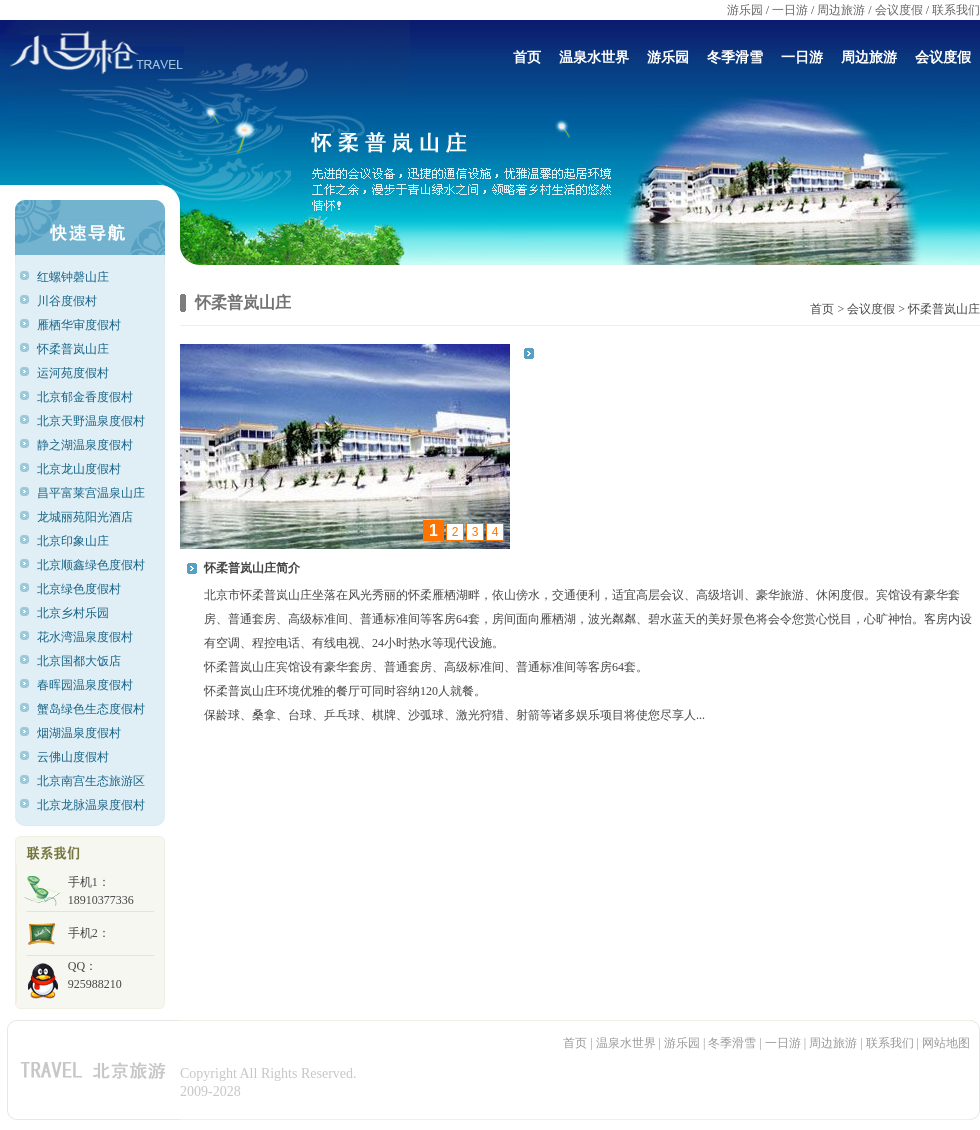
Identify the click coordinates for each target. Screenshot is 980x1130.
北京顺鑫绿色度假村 (91, 565)
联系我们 (956, 10)
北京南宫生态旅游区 (91, 781)
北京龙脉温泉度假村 (91, 805)
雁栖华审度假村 (83, 325)
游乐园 (745, 10)
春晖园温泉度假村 (88, 685)
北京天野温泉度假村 (91, 421)
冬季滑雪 (735, 57)
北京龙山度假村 (85, 469)
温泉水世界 (594, 57)
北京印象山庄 (82, 541)
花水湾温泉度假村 (88, 637)
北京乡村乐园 (82, 613)
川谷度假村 (77, 301)
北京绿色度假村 (85, 589)
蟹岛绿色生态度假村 (91, 709)
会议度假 (899, 10)
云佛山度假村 (80, 757)
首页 (527, 57)
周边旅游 (841, 10)
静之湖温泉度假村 (88, 445)
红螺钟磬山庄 (82, 277)
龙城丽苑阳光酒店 (88, 517)
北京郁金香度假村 (88, 397)
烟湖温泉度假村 (85, 733)
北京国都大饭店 (85, 661)
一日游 (790, 10)
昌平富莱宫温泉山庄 (91, 493)
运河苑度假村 (82, 373)
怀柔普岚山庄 (82, 349)
